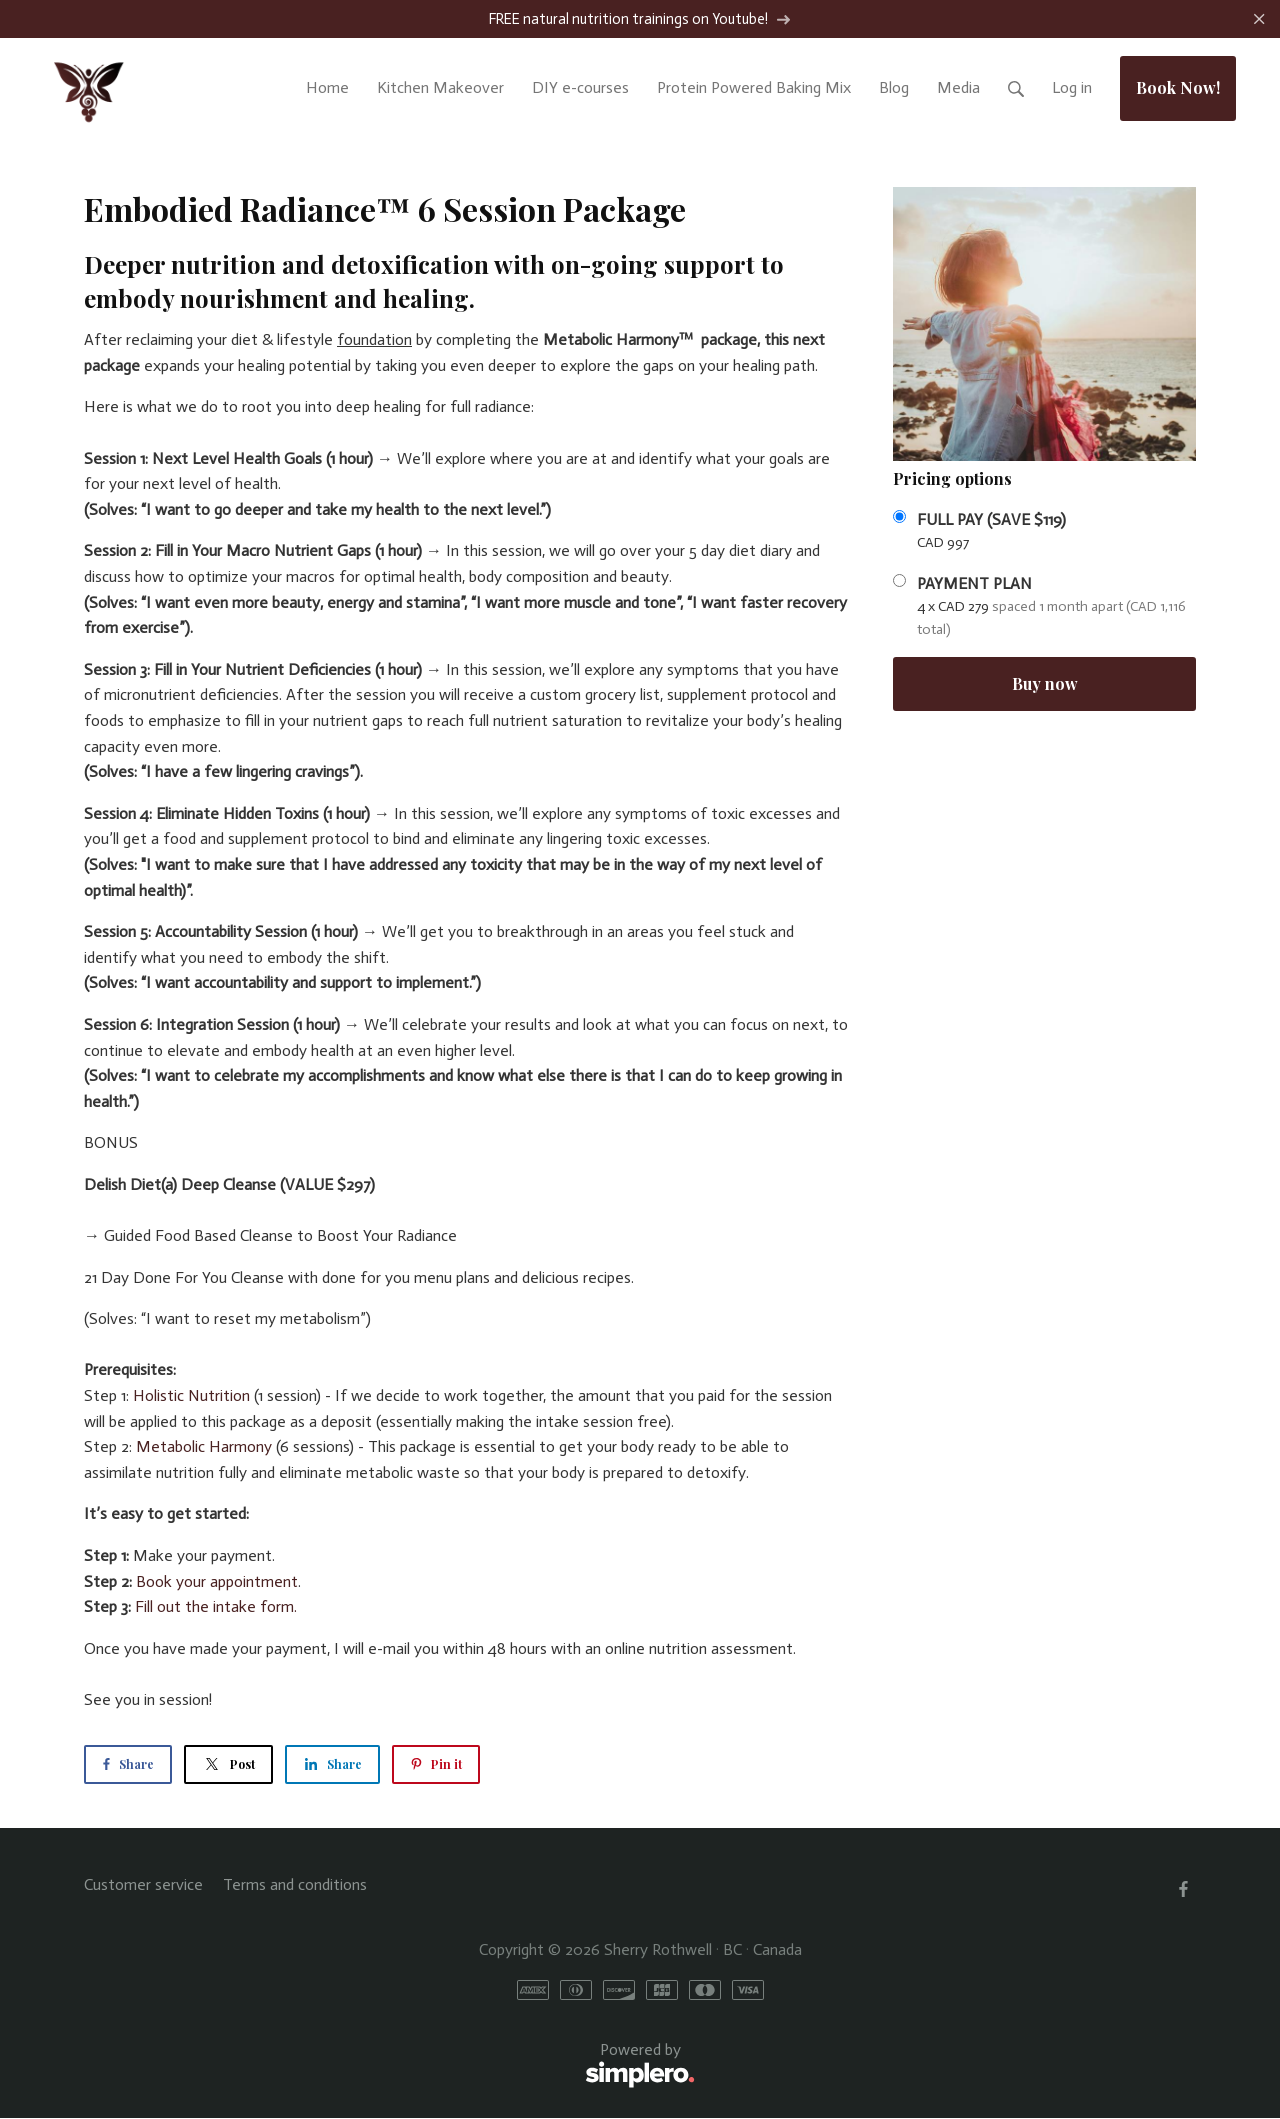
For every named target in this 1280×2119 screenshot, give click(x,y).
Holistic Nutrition (191, 1396)
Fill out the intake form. (216, 1607)
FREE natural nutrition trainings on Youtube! (640, 20)
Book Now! (1178, 88)
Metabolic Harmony (204, 1447)
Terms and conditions (295, 1885)
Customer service (143, 1885)
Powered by (389, 2067)
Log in (1072, 88)
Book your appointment (217, 1582)
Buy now (1045, 684)
